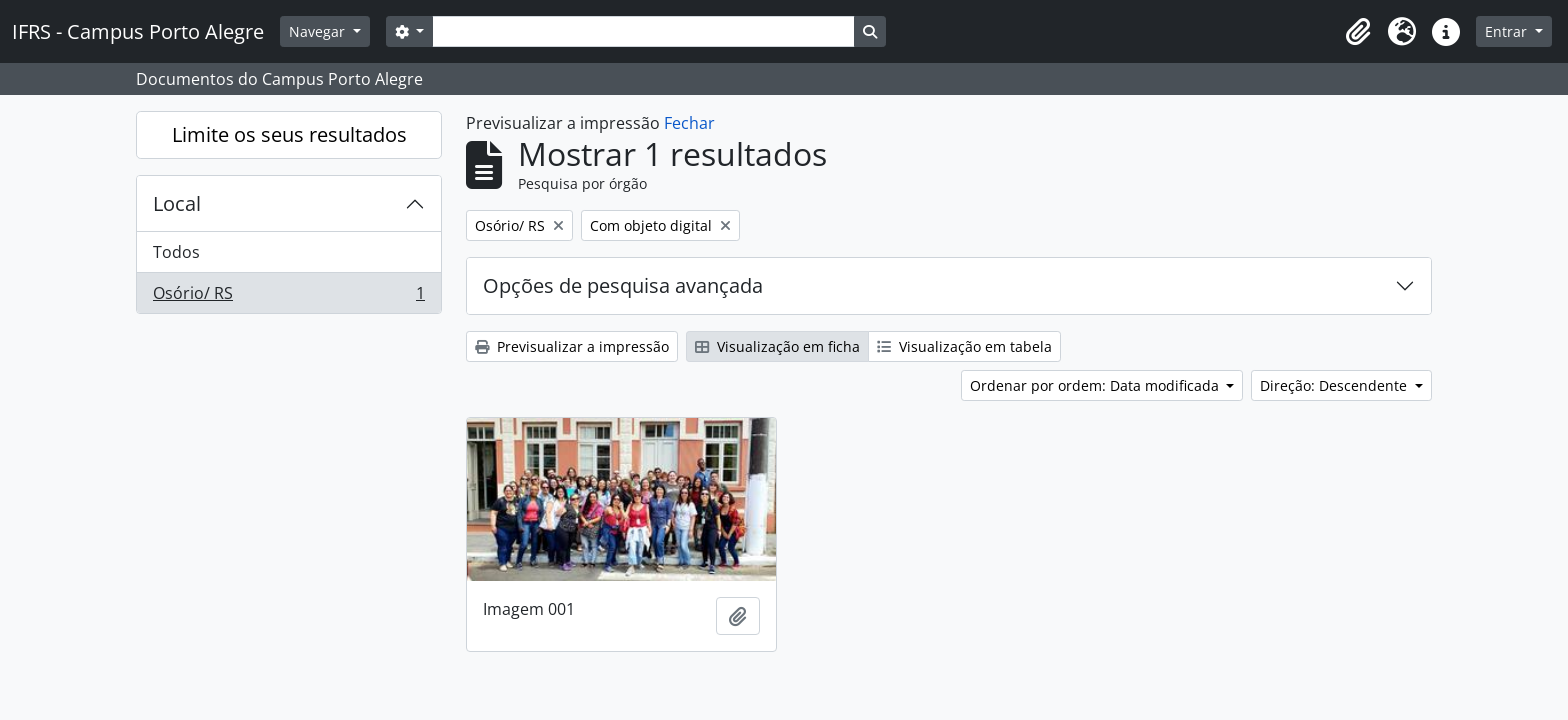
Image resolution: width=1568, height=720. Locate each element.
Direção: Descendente (1335, 385)
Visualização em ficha (777, 346)
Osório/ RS (288, 297)
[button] (1358, 32)
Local (177, 203)
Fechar (689, 123)
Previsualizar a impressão (572, 346)
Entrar (1508, 31)
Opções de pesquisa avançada (623, 285)
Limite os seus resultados (289, 134)
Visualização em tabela (964, 346)
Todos (176, 252)
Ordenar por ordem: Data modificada (1096, 385)
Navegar (319, 31)
